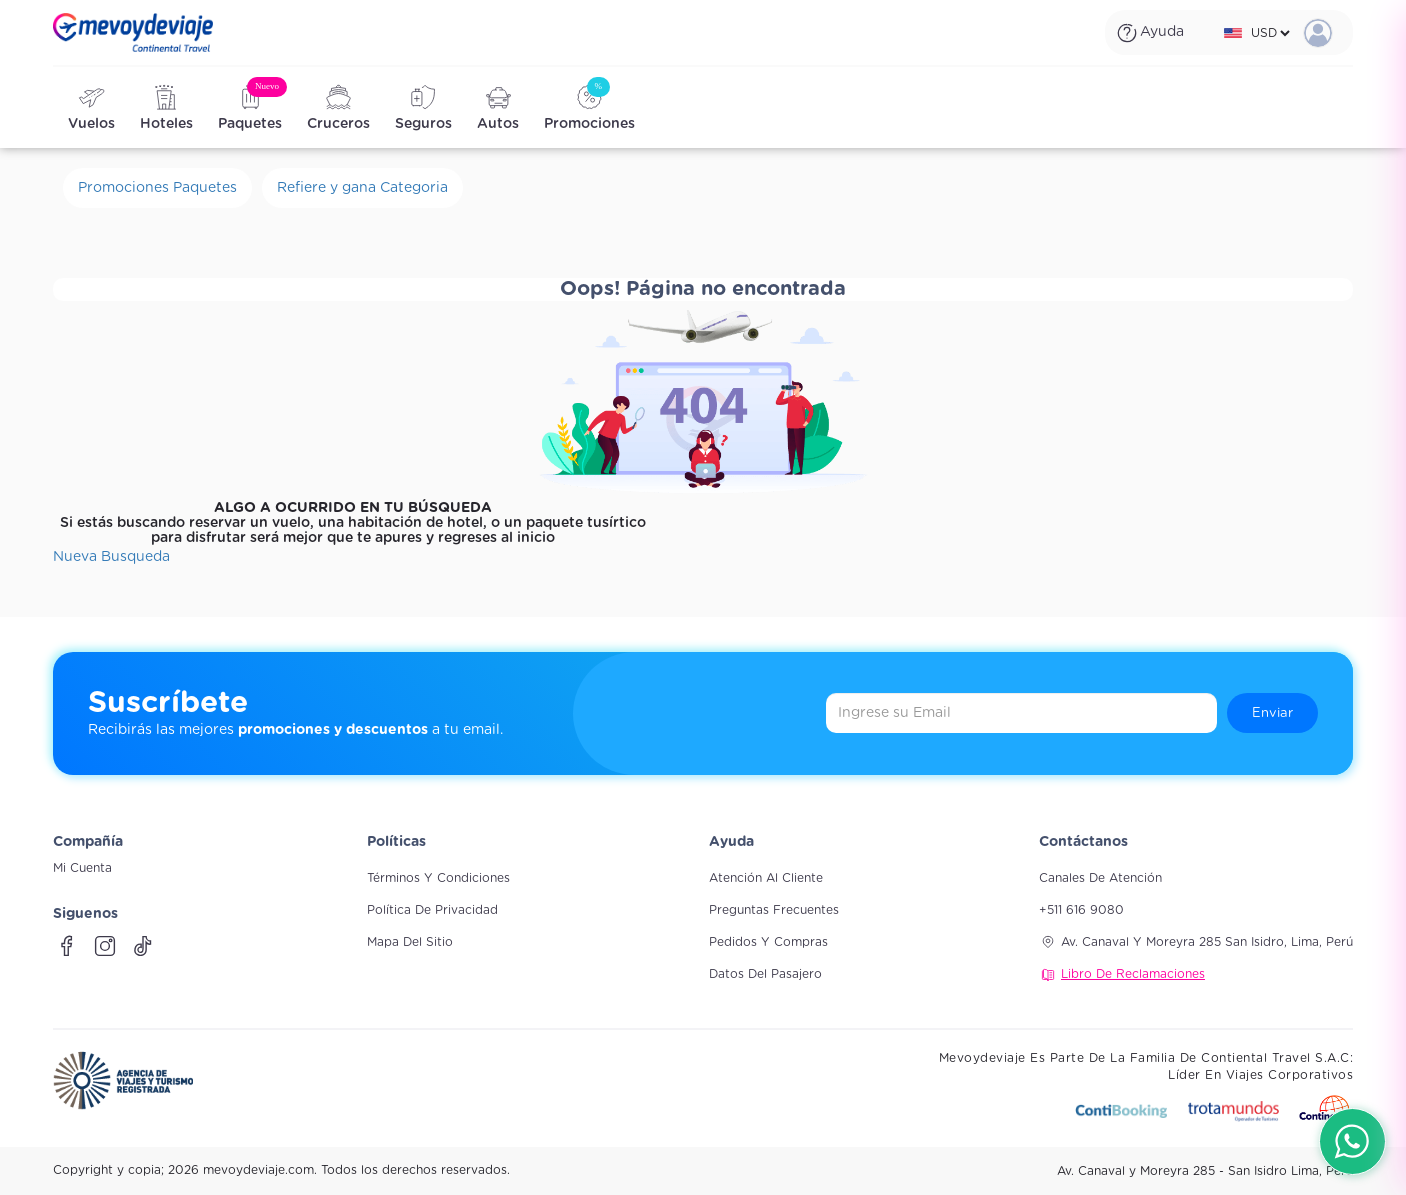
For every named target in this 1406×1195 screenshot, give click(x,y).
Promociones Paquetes (157, 188)
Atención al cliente (766, 878)
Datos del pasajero (765, 974)
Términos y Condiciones (438, 878)
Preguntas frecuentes (774, 910)
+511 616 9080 (1081, 910)
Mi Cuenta (82, 868)
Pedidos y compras (768, 942)
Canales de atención (1100, 878)
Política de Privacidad (432, 910)
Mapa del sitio (410, 942)
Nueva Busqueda (111, 557)
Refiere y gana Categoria (362, 188)
